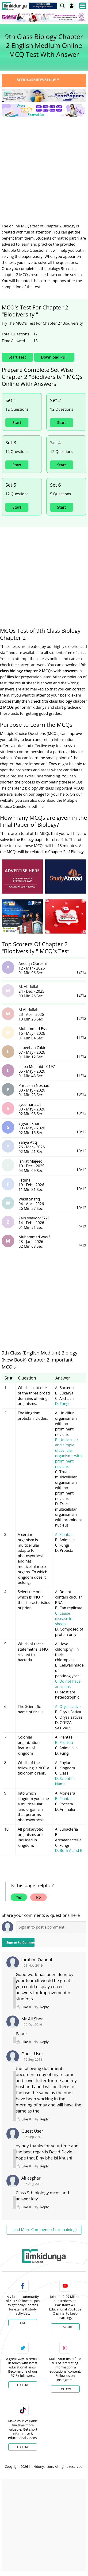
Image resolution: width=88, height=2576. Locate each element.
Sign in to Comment (20, 1942)
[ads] (22, 876)
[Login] (72, 6)
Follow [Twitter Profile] (22, 2385)
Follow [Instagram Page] (65, 2389)
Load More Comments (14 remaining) (44, 2229)
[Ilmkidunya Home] (14, 6)
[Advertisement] (44, 166)
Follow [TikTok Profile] (22, 2447)
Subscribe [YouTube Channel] (65, 2327)
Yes (19, 1897)
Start (16, 422)
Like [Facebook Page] (23, 2323)
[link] (62, 6)
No (38, 1897)
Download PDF (54, 357)
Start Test (17, 357)
